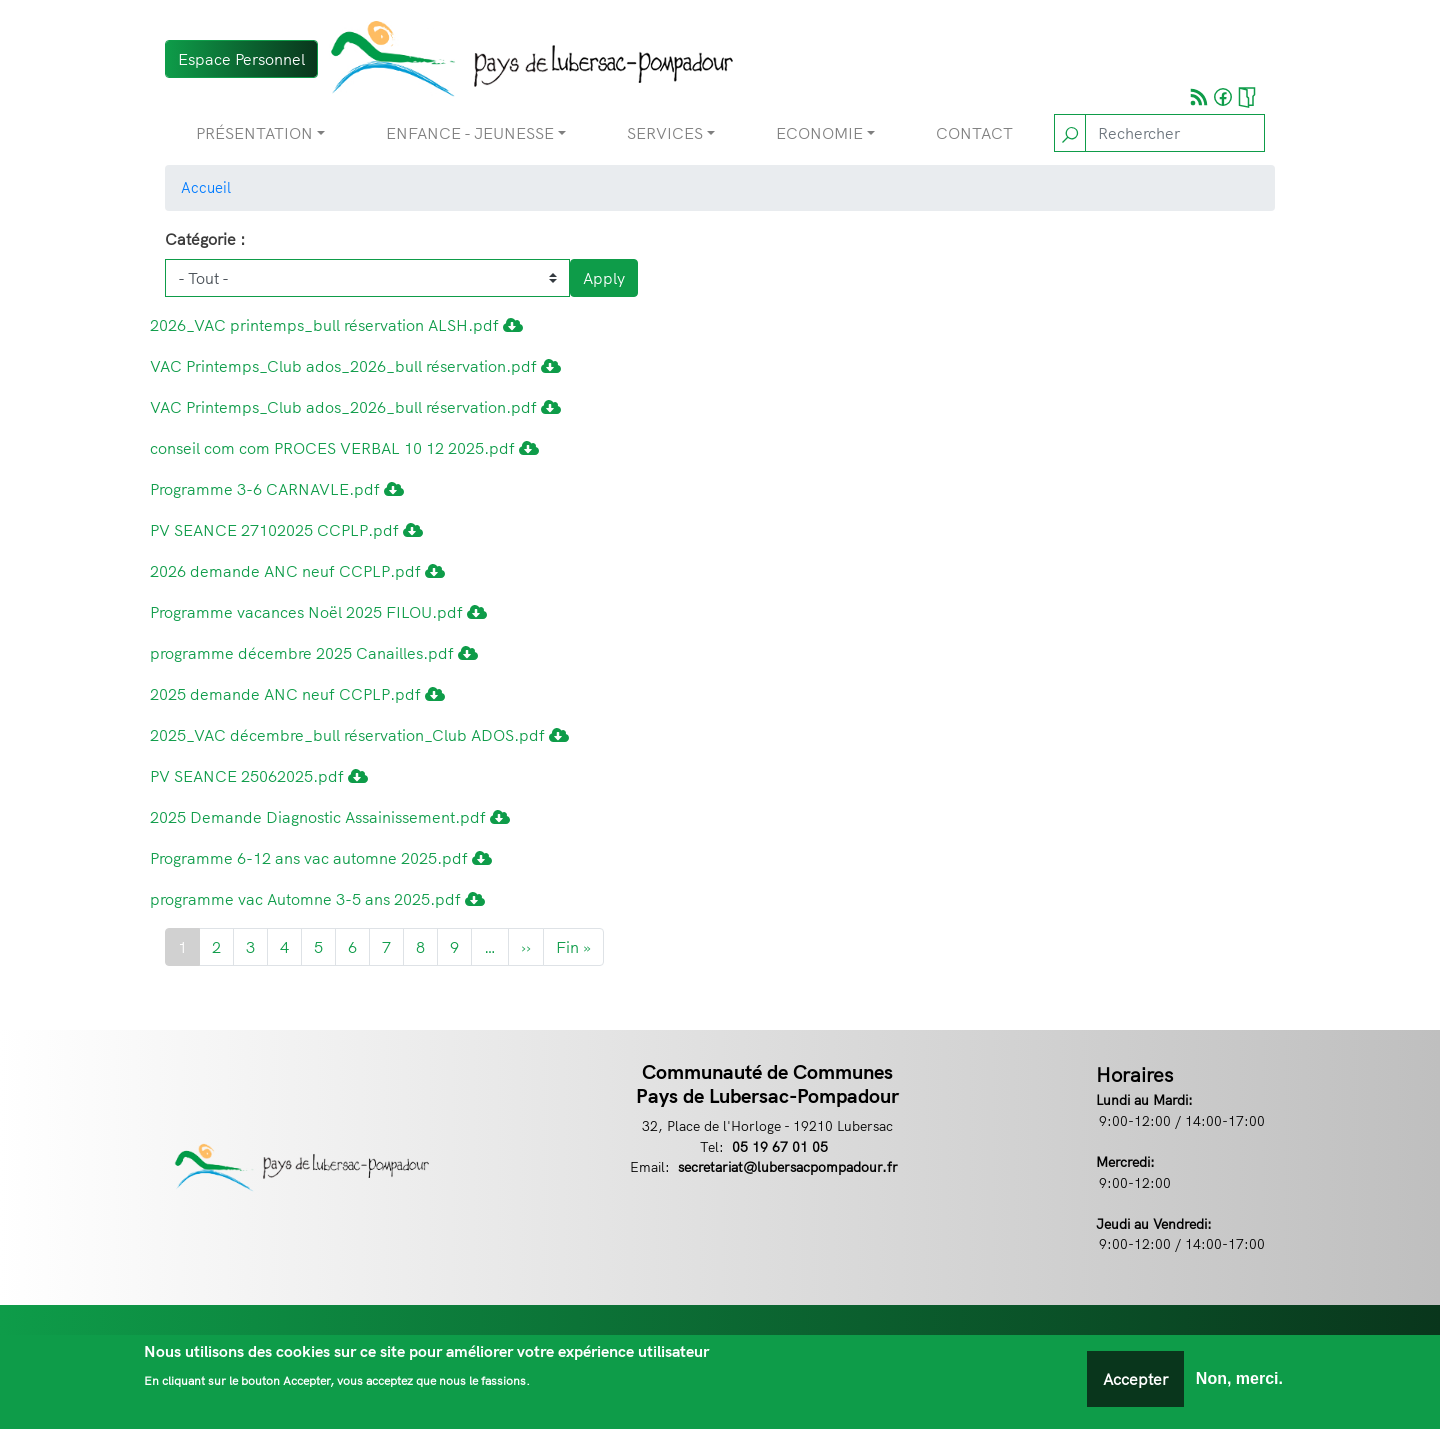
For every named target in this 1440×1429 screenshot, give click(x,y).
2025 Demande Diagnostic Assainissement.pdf (330, 817)
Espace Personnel (241, 59)
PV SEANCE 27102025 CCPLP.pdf (286, 530)
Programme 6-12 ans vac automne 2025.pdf (321, 858)
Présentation (254, 133)
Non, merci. (1239, 1378)
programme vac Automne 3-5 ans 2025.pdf (317, 899)
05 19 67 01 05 (780, 1146)
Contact (974, 133)
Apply (604, 278)
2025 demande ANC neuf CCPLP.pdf (297, 694)
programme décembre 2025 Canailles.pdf (314, 653)
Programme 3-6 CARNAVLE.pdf (277, 489)
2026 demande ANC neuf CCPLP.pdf (297, 571)
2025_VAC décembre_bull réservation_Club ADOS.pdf (359, 735)
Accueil (206, 187)
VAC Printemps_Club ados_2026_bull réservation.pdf (355, 366)
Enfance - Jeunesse (470, 133)
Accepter (1135, 1379)
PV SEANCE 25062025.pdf (259, 776)
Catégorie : (205, 239)
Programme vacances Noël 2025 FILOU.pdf (318, 612)
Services (665, 133)
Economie (819, 133)
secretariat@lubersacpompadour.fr (788, 1166)
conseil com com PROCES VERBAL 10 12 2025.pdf (344, 448)
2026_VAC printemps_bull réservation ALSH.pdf (336, 325)
